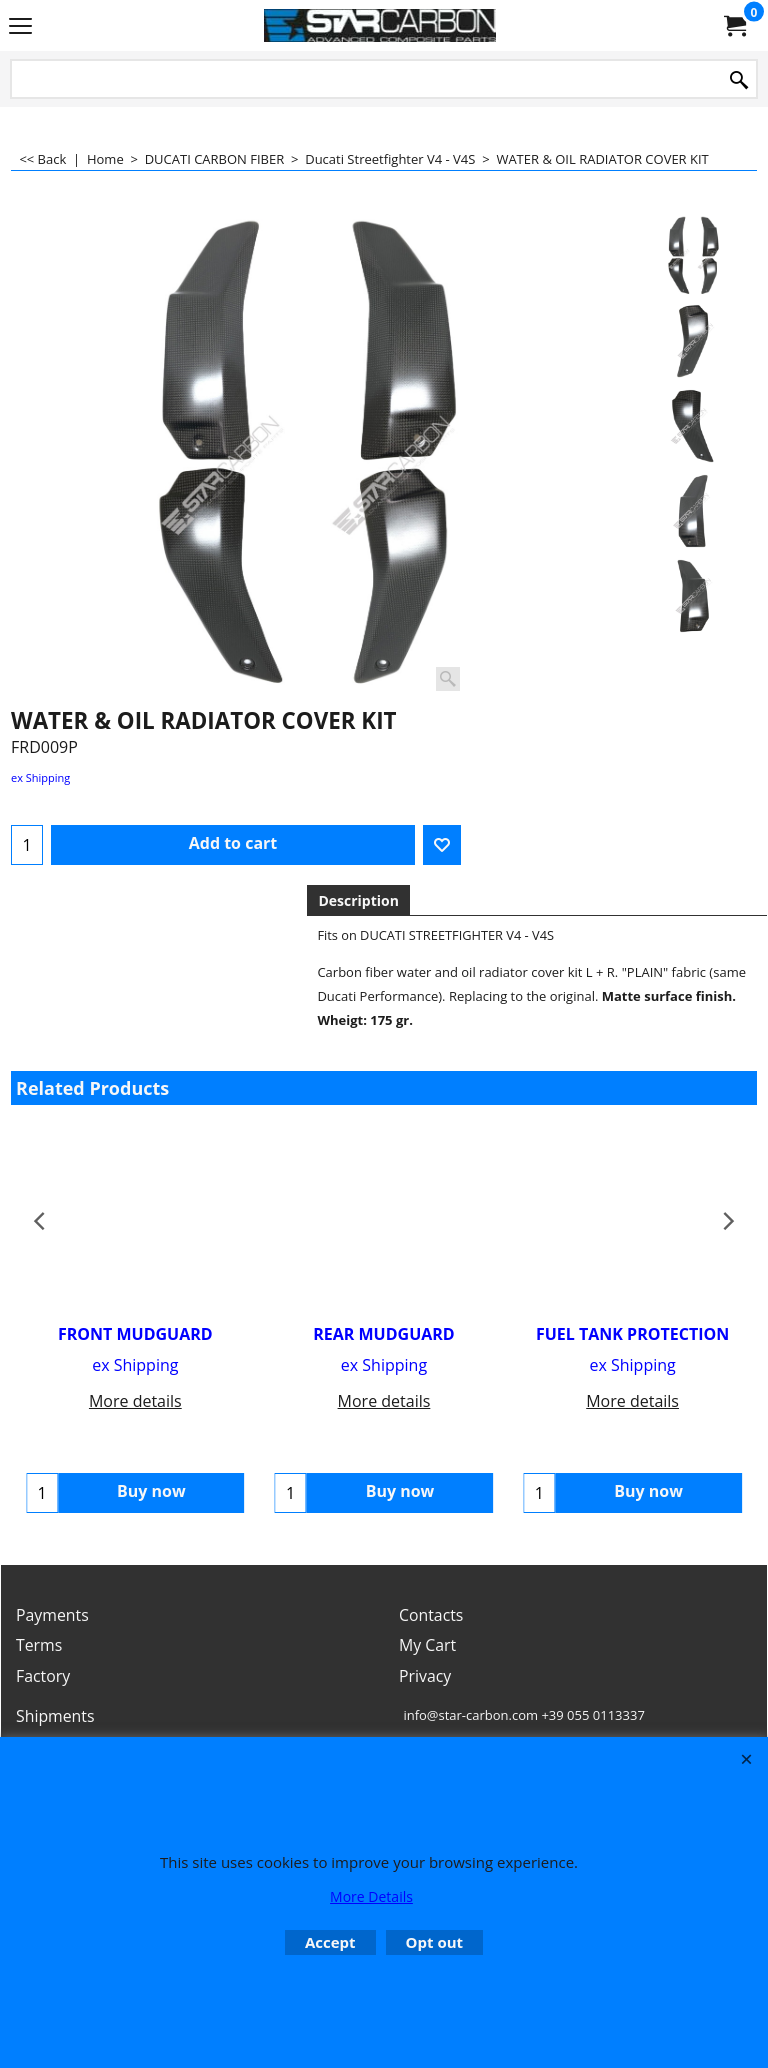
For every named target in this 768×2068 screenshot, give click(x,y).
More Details (371, 1896)
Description (358, 900)
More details (135, 1401)
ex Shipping (40, 777)
